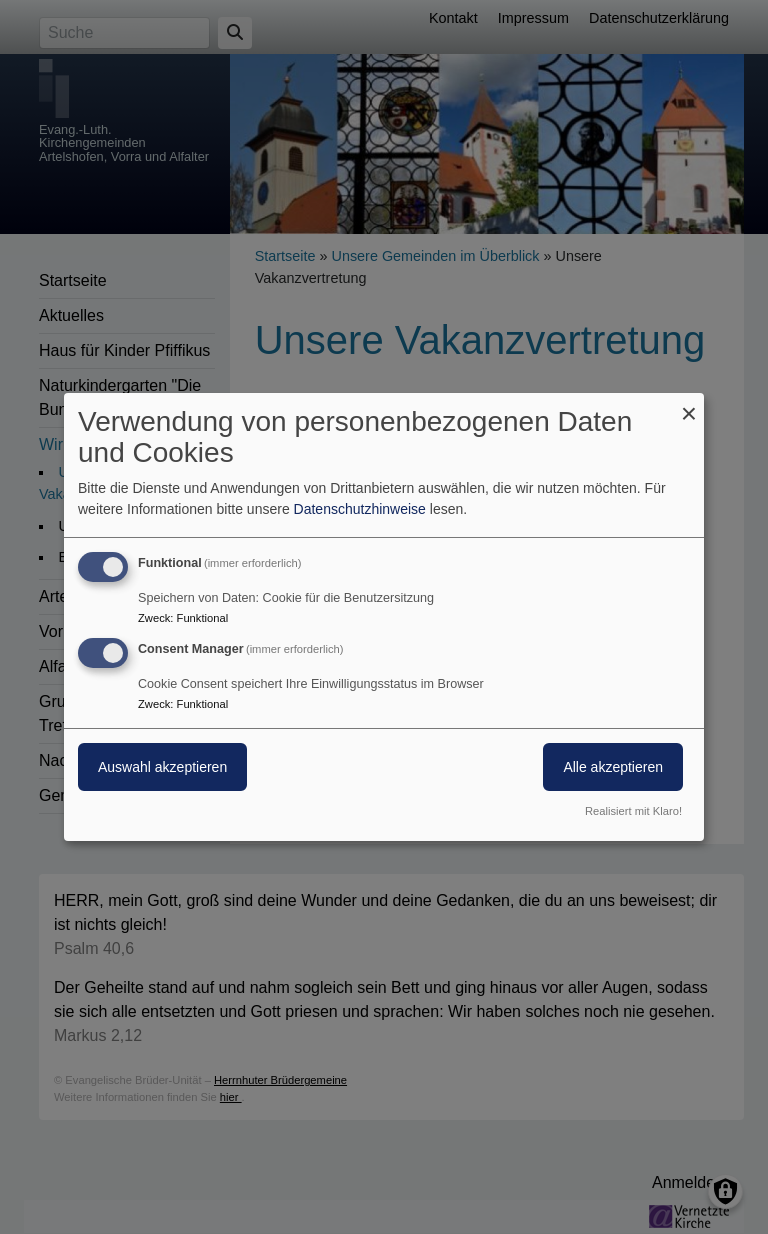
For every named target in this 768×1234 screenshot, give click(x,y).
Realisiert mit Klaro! (633, 811)
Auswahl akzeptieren (162, 767)
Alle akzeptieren (613, 767)
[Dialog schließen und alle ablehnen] (689, 405)
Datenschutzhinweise (360, 509)
